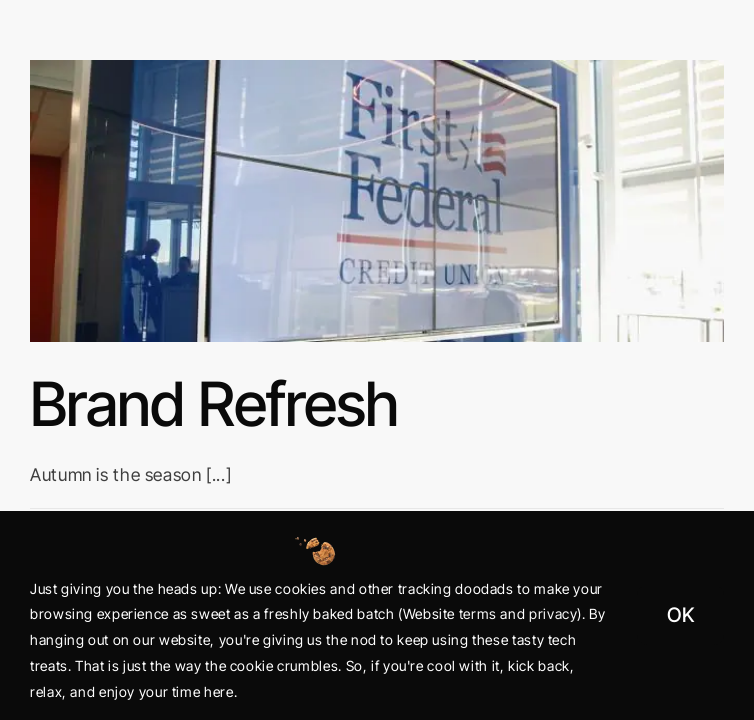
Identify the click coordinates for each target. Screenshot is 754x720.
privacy (553, 613)
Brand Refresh (214, 404)
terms (478, 613)
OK (680, 615)
